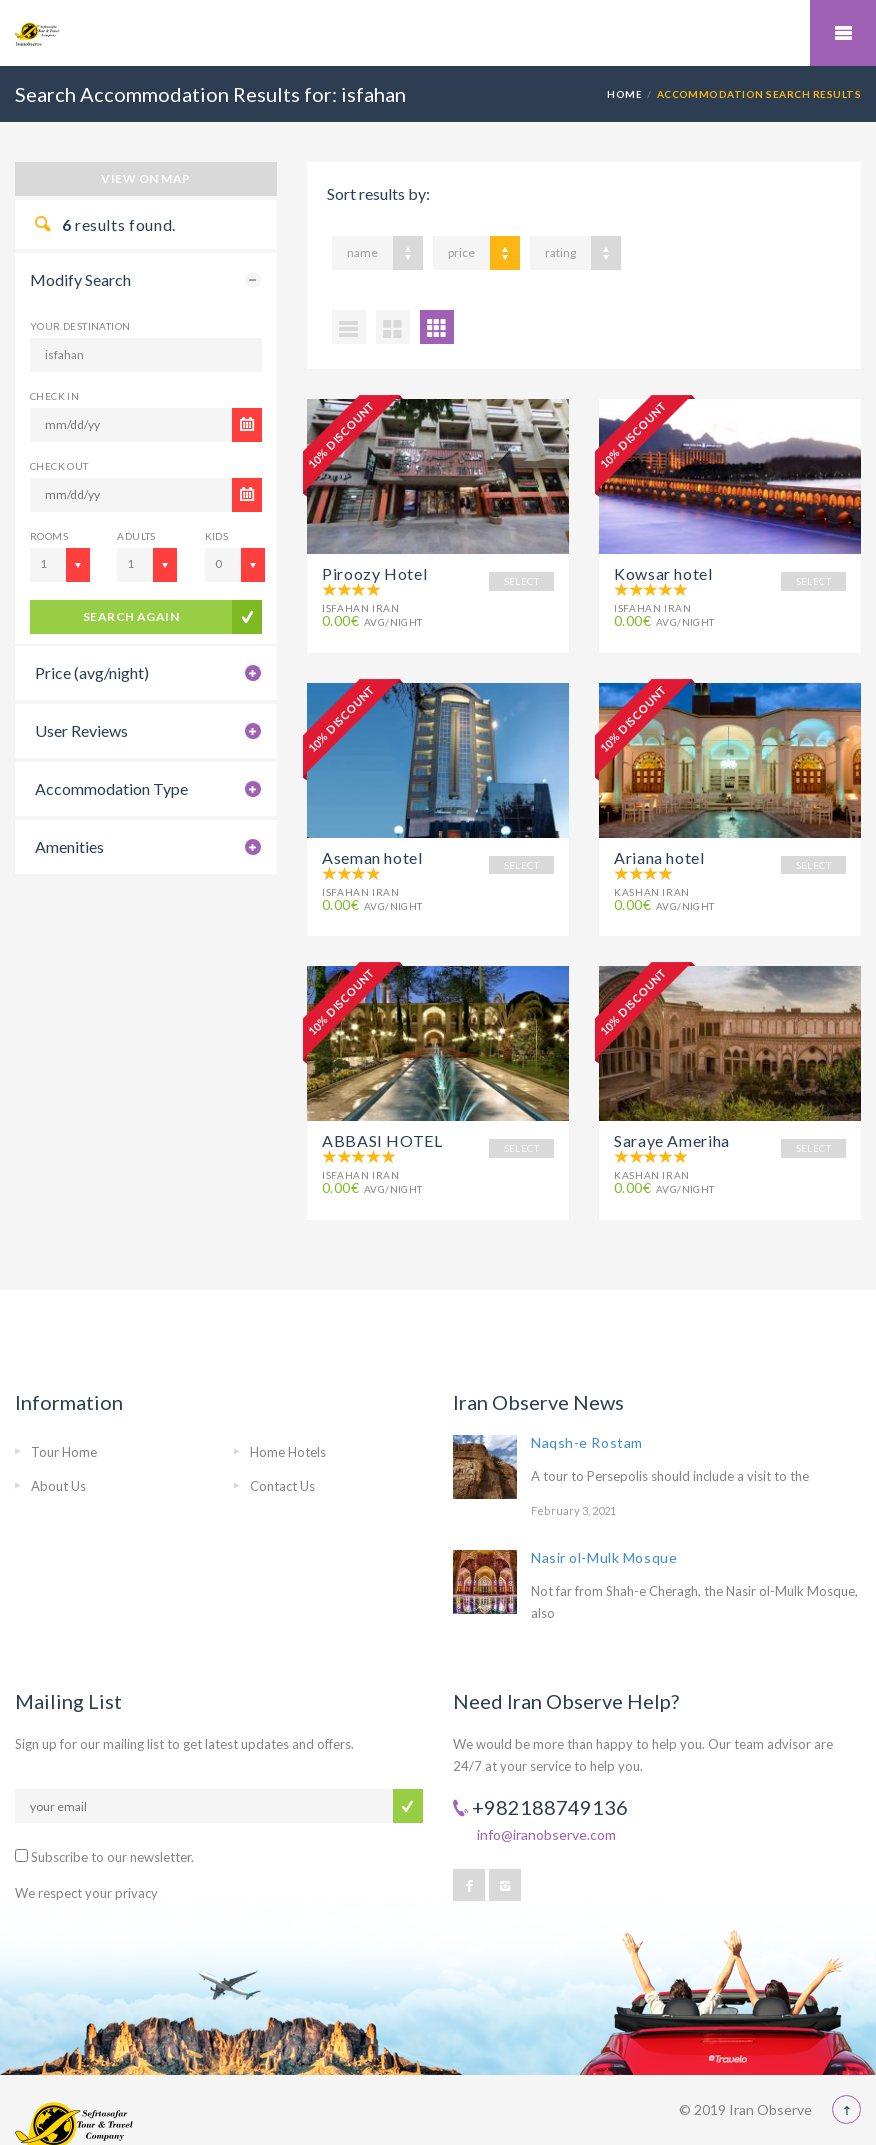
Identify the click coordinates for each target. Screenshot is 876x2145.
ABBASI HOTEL (382, 1121)
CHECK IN (54, 396)
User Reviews (81, 730)
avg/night (372, 621)
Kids (217, 536)
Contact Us (282, 1458)
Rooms (49, 536)
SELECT (521, 581)
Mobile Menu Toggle (843, 33)
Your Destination (80, 326)
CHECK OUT (59, 466)
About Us (58, 1458)
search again (131, 616)
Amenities (69, 846)
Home (624, 94)
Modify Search (80, 279)
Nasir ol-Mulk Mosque (604, 1529)
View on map (145, 178)
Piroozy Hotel (374, 573)
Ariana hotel (659, 847)
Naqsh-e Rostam (587, 1413)
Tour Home (64, 1423)
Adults (136, 536)
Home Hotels (288, 1423)
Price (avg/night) (92, 672)
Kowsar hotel (663, 573)
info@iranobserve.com (546, 1806)
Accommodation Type (111, 788)
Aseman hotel (372, 847)
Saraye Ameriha (672, 1121)
